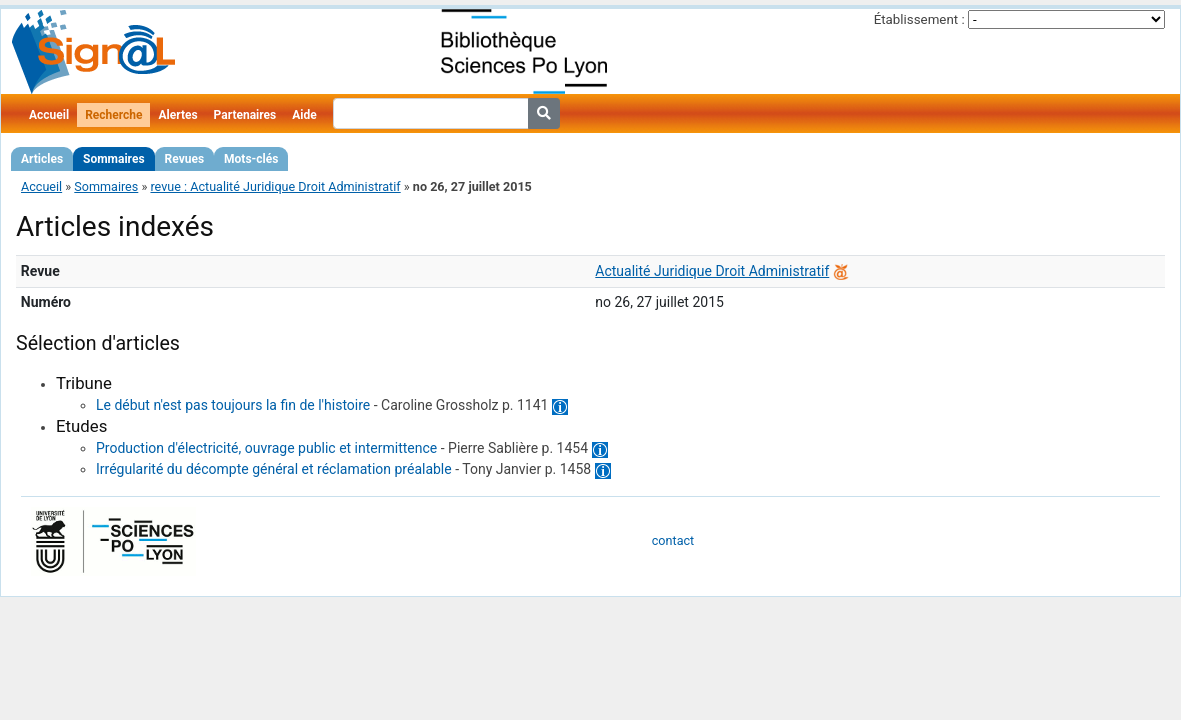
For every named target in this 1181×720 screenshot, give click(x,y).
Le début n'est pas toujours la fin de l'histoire (233, 405)
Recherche (113, 115)
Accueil (49, 115)
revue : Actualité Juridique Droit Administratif (275, 186)
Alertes (177, 115)
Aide (304, 115)
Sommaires (113, 159)
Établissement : (919, 19)
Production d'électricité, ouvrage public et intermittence (266, 448)
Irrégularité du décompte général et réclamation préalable (274, 469)
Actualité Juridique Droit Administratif (712, 271)
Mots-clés (251, 159)
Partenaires (245, 115)
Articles (42, 159)
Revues (185, 159)
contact (673, 540)
